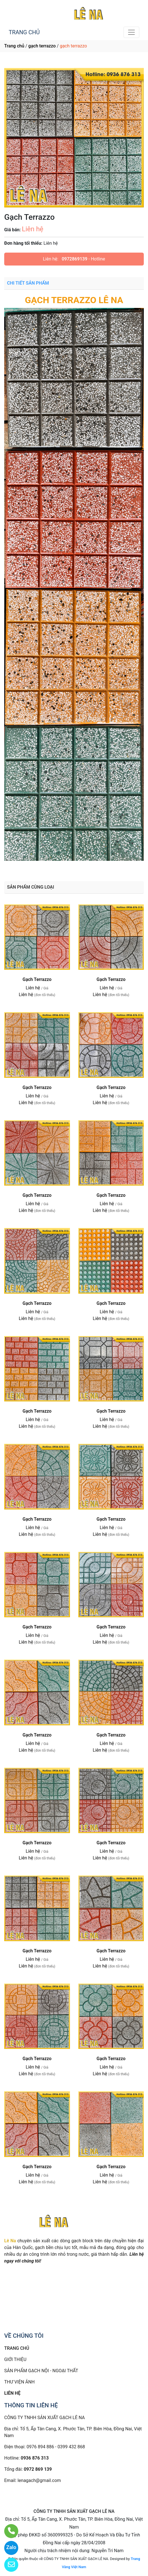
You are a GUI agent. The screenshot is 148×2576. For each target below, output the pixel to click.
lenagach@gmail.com (39, 2480)
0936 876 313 (35, 2458)
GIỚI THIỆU (15, 2359)
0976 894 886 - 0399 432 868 (56, 2446)
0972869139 (74, 259)
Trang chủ (14, 46)
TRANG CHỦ (24, 32)
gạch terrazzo (42, 46)
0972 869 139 (38, 2469)
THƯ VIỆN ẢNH (19, 2382)
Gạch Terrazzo (36, 979)
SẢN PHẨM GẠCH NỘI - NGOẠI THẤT (41, 2370)
